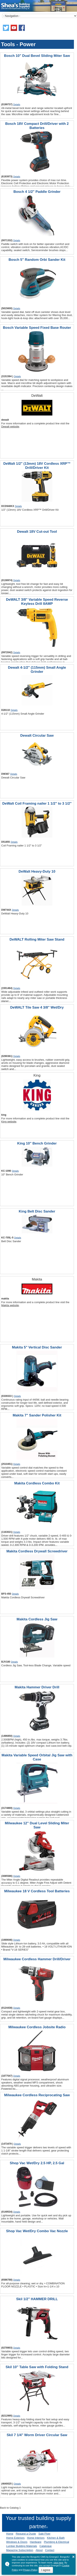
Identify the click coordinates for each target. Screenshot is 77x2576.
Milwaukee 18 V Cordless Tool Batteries (37, 1891)
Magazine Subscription (19, 2550)
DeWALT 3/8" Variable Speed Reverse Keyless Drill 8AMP (37, 602)
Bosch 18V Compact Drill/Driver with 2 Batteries (37, 126)
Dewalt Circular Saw (37, 735)
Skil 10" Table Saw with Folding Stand (37, 2367)
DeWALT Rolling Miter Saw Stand (37, 939)
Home (9, 2533)
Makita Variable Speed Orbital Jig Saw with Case (37, 1757)
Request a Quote (26, 2533)
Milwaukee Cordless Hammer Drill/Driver (37, 1959)
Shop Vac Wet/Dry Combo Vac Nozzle (37, 2231)
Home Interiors (36, 2537)
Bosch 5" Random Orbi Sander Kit (37, 260)
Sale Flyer (44, 2533)
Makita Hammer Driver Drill (37, 1687)
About (39, 2550)
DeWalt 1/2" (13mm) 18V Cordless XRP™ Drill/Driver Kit (37, 466)
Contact (49, 2550)
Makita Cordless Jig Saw (37, 1619)
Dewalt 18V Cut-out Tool (37, 532)
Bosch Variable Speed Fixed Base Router (37, 328)
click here (58, 2562)
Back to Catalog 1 (10, 2507)
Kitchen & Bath (56, 2537)
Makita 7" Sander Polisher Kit (37, 1415)
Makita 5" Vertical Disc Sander (37, 1347)
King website (8, 1121)
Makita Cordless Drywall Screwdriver (37, 1551)
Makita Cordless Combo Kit (37, 1483)
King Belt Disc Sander (37, 1211)
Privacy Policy (30, 2570)
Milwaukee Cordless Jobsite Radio (37, 2027)
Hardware (35, 2541)
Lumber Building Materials (21, 2546)
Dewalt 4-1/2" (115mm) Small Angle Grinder (37, 670)
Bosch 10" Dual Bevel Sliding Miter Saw (37, 56)
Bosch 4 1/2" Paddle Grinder (36, 192)
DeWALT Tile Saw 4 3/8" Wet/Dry (37, 1007)
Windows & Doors (16, 2541)
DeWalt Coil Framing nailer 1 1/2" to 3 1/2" (37, 803)
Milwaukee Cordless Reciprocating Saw (37, 2095)
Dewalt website (10, 426)
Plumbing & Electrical (56, 2541)
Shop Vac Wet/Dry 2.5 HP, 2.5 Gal (37, 2163)
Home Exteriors (15, 2537)
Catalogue (45, 2546)
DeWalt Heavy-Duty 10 (37, 871)
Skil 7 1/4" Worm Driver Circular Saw (37, 2435)
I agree (45, 2570)
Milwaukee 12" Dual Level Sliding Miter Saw (37, 1825)
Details (16, 104)
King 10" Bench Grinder (37, 1143)
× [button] (73, 2557)
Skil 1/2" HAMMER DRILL (37, 2299)
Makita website (10, 1305)
